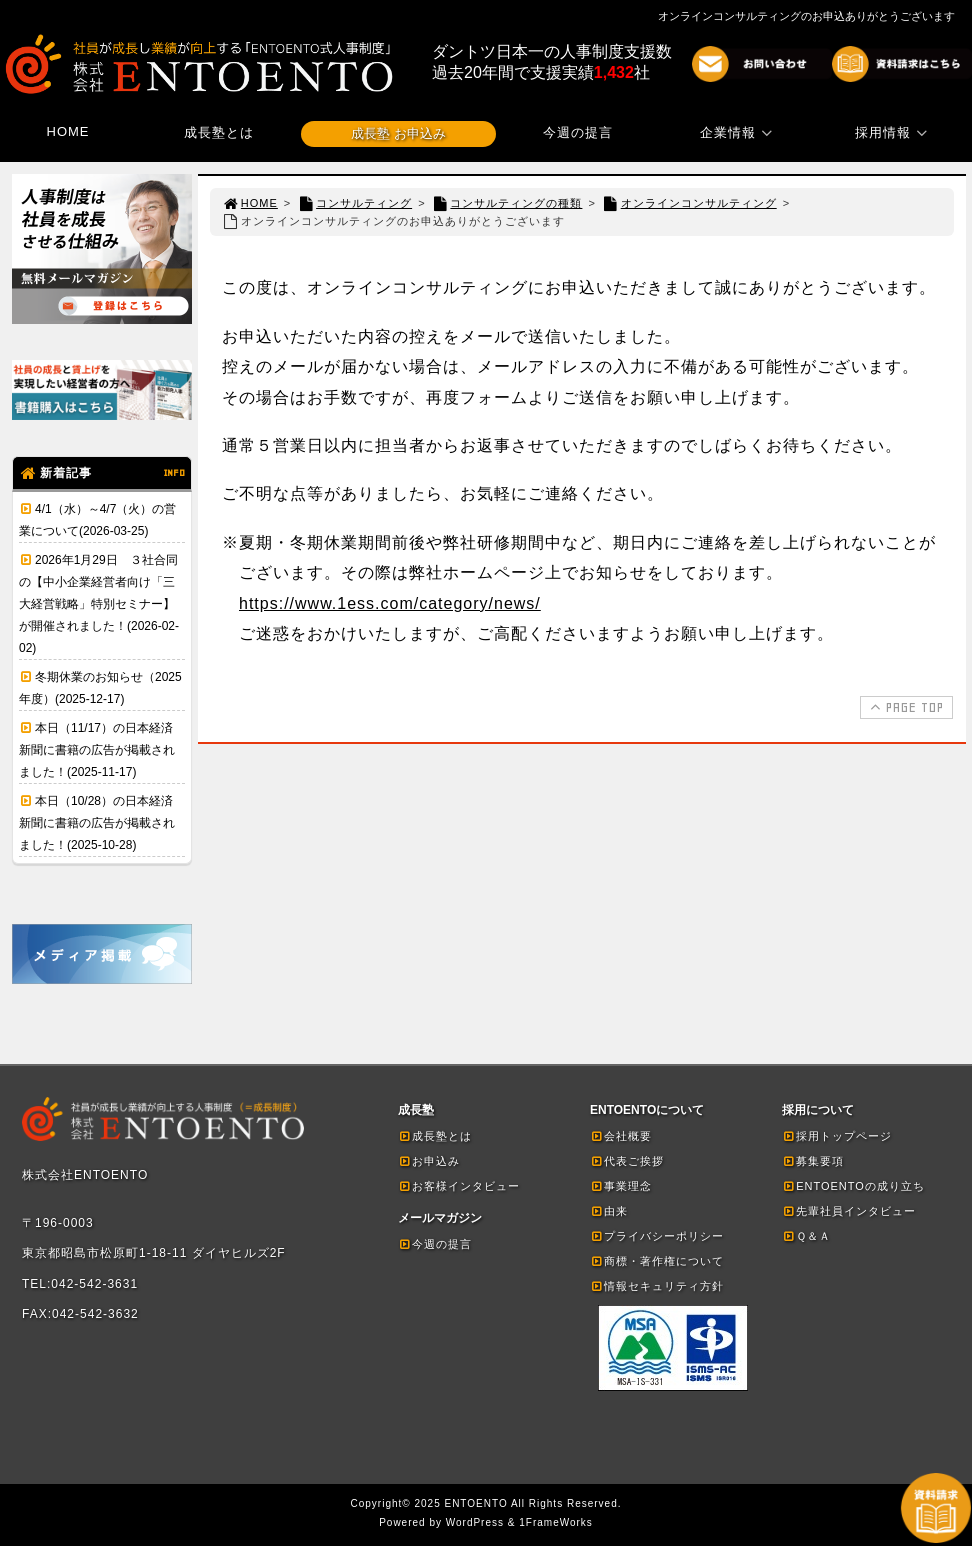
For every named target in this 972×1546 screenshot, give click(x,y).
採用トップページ (837, 1136)
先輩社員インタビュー (849, 1211)
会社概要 (621, 1136)
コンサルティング (354, 203)
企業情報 (739, 132)
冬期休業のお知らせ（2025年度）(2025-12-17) (100, 688)
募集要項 (813, 1161)
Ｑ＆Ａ (806, 1236)
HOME (68, 131)
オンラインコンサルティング (689, 203)
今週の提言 (578, 132)
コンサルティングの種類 (507, 203)
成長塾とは (219, 132)
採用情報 (894, 132)
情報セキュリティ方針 (657, 1286)
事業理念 (621, 1186)
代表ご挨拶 (627, 1161)
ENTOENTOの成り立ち (853, 1186)
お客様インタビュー (459, 1186)
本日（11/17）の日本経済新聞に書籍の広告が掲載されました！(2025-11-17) (97, 750)
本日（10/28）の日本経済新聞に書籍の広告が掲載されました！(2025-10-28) (97, 823)
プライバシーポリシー (657, 1236)
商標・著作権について (657, 1261)
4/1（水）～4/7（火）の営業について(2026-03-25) (97, 520)
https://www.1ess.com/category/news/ (390, 603)
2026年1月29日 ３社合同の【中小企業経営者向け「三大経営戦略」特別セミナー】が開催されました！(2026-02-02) (99, 604)
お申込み (429, 1161)
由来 (609, 1211)
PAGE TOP (904, 707)
